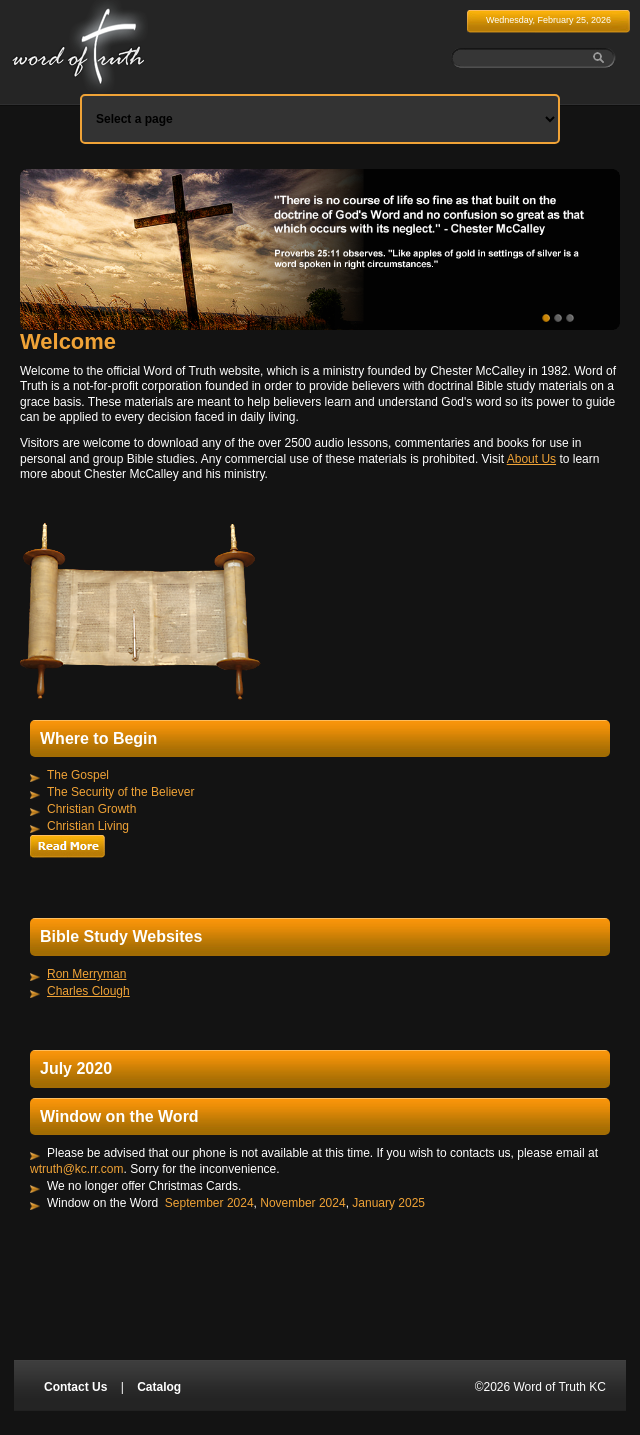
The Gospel (78, 775)
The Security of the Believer (120, 792)
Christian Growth (91, 809)
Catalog (159, 1387)
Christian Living (88, 826)
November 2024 (302, 1202)
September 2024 (209, 1202)
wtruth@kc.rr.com (77, 1169)
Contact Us (75, 1387)
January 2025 (388, 1202)
